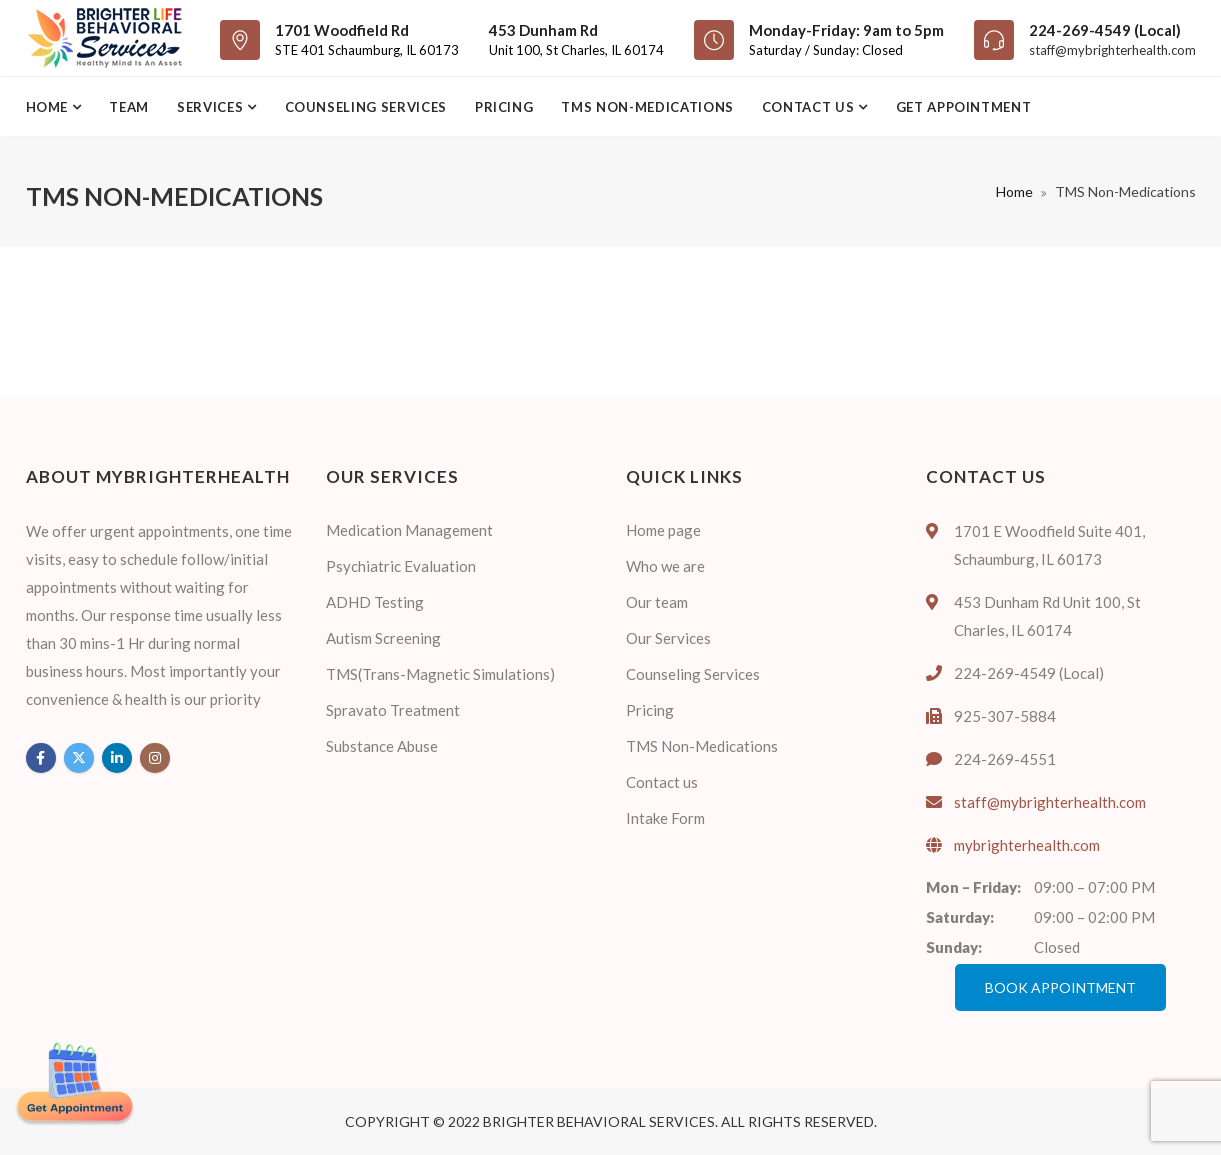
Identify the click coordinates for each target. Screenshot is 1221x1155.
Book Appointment (1060, 987)
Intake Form (665, 818)
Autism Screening (383, 638)
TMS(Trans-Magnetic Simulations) (440, 674)
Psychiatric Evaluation (401, 566)
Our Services (668, 638)
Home (49, 107)
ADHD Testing (375, 602)
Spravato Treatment (393, 710)
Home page (663, 530)
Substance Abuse (382, 746)
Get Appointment (964, 107)
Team (129, 107)
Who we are (665, 566)
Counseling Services (366, 107)
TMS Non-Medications (647, 107)
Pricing (504, 107)
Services (212, 107)
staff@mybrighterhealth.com (1112, 50)
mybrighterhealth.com (1027, 845)
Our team (657, 602)
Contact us (810, 107)
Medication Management (409, 530)
